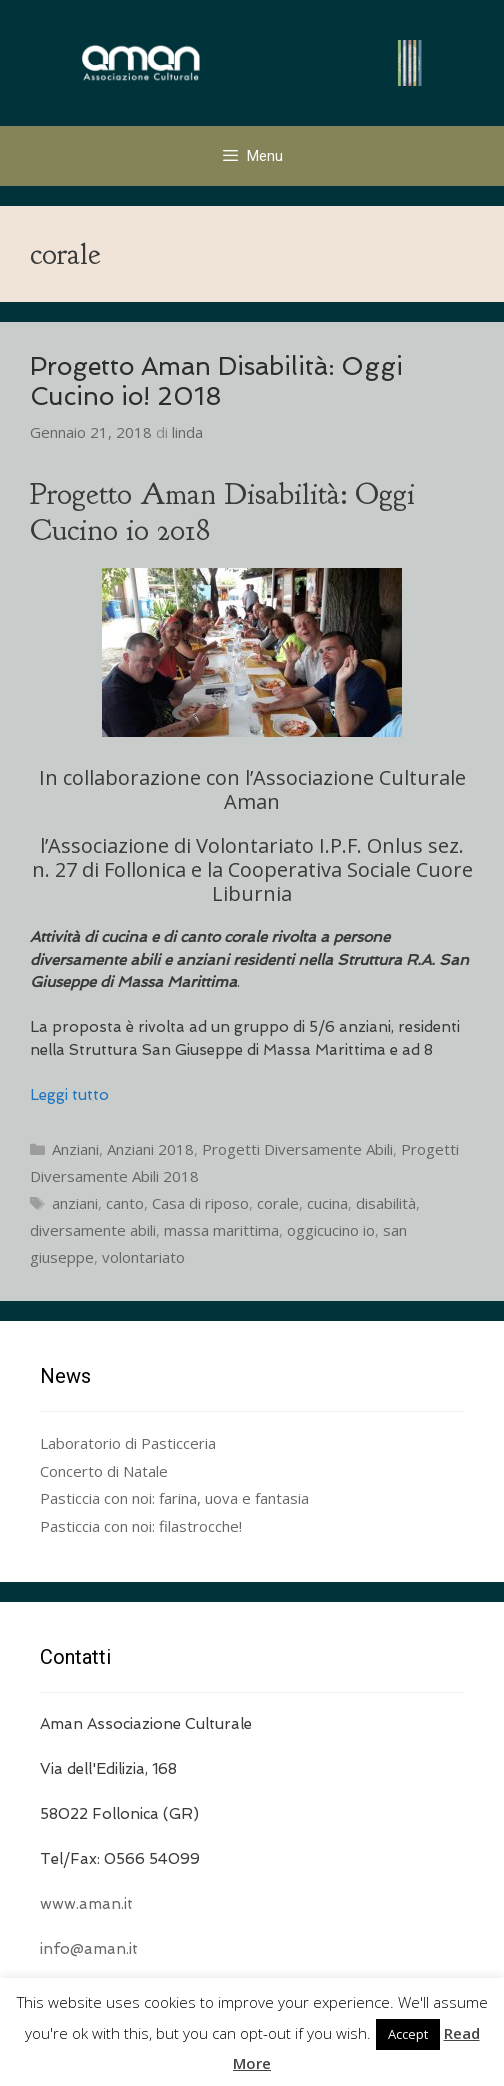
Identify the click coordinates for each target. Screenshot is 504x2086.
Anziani (75, 1149)
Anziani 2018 (150, 1149)
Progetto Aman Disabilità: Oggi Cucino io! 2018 (216, 381)
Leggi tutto (69, 1095)
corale (278, 1203)
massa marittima (221, 1230)
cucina (327, 1203)
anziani (75, 1203)
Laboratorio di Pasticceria (128, 1443)
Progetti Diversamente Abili (297, 1149)
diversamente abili (93, 1230)
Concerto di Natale (104, 1471)
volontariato (143, 1257)
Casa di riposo (200, 1203)
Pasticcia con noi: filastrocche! (141, 1526)
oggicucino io (331, 1230)
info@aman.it (89, 1949)
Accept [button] (408, 2034)
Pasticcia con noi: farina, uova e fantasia (174, 1498)
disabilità (386, 1203)
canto (125, 1203)
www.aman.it (86, 1904)
